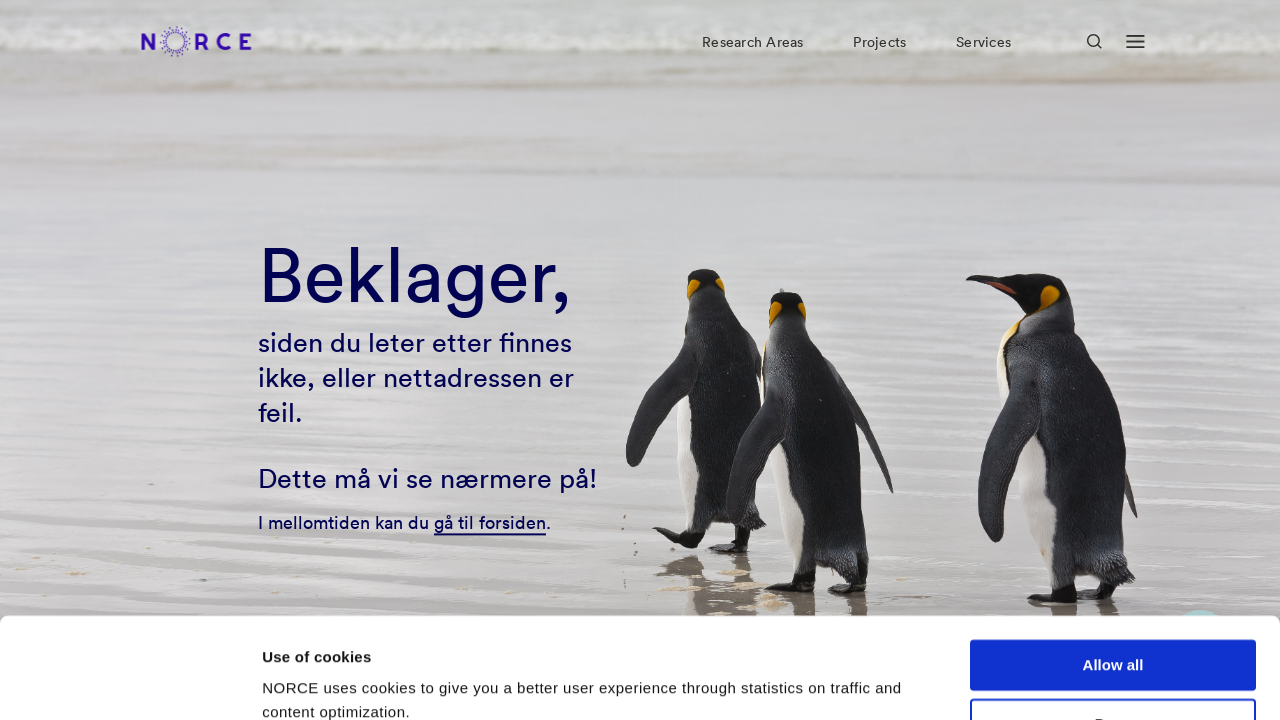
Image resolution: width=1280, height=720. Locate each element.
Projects (879, 58)
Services (983, 58)
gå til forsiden (490, 522)
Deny (1113, 637)
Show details (308, 680)
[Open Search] (1094, 57)
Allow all (1113, 578)
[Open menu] (1135, 58)
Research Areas (753, 58)
